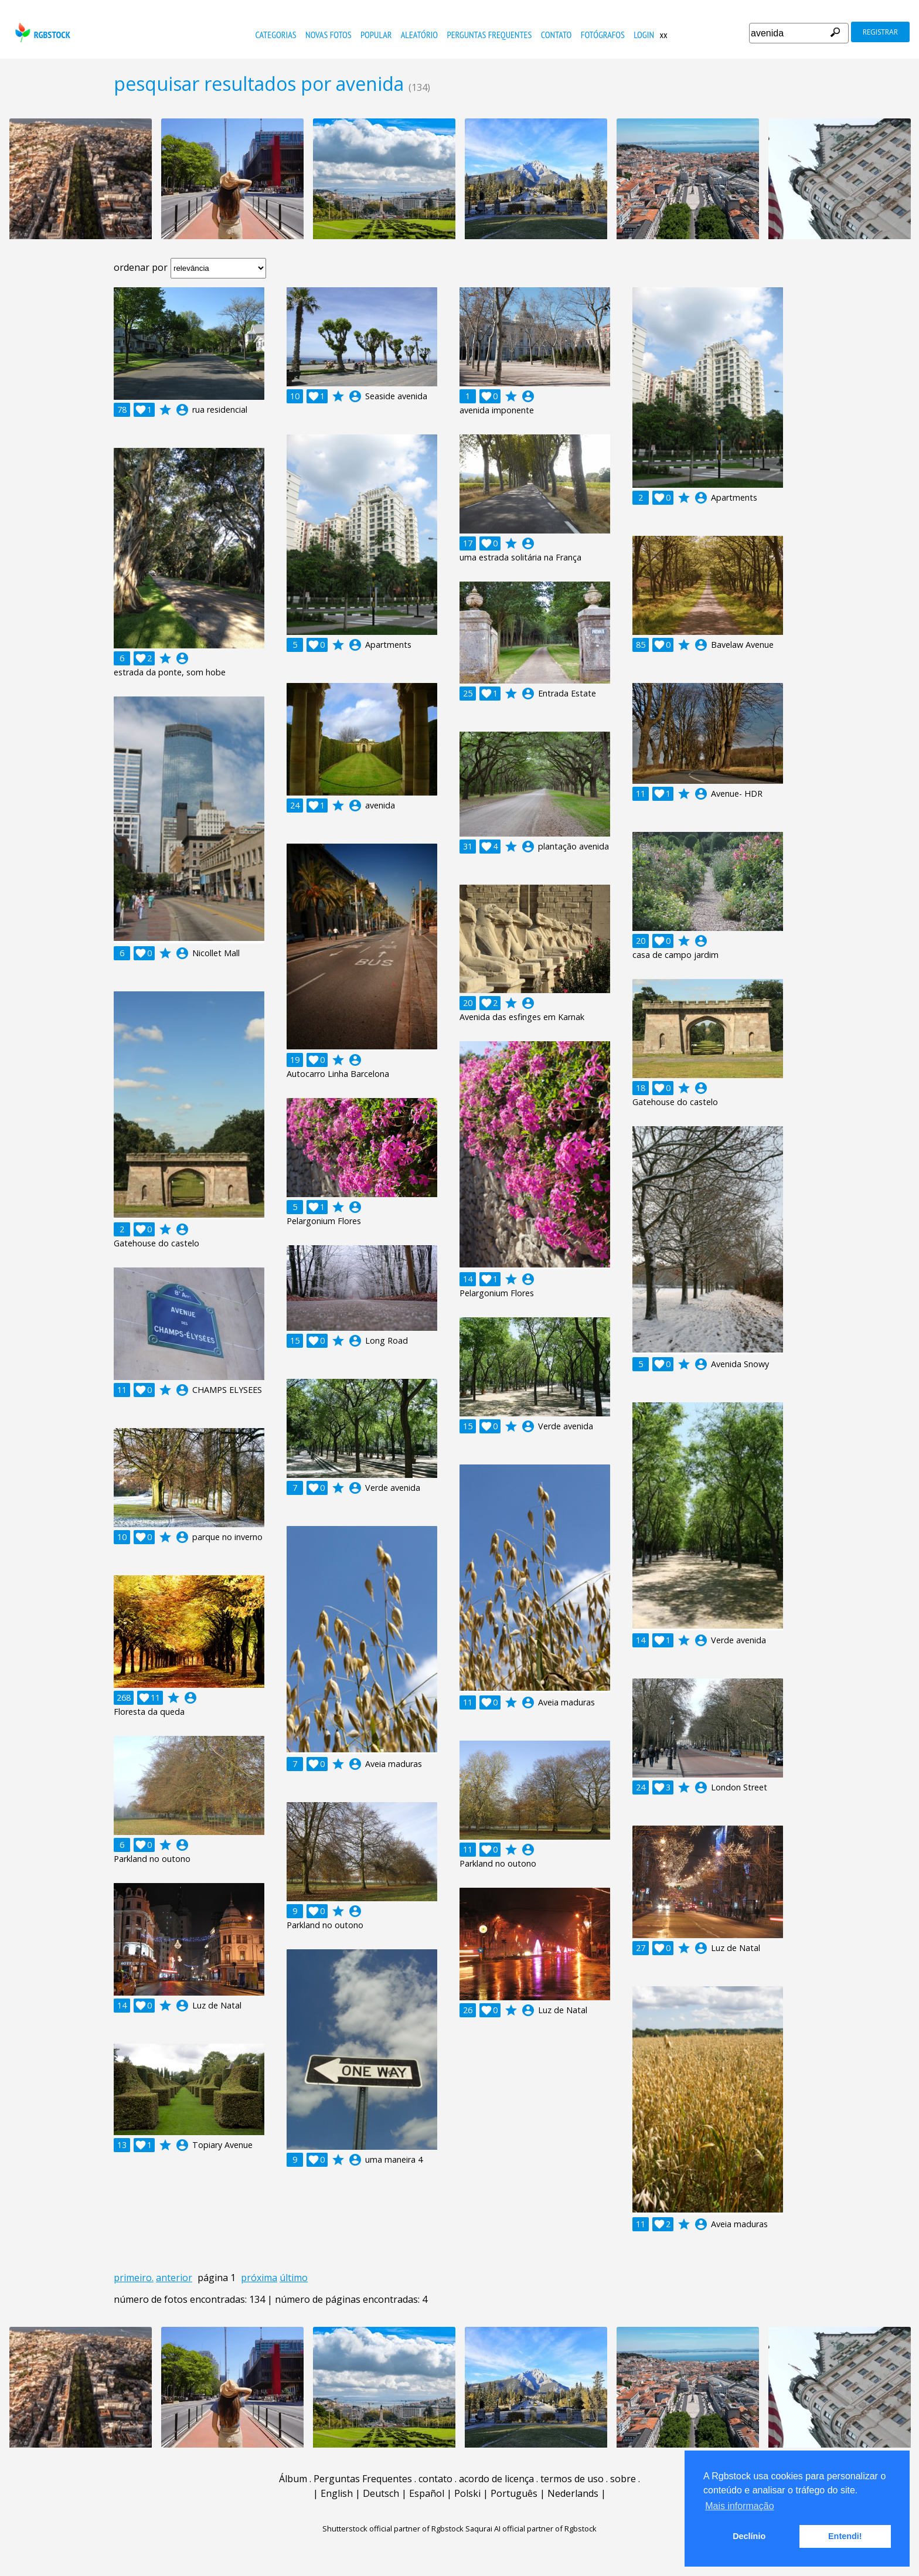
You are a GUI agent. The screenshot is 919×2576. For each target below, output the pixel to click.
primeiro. (134, 2277)
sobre (623, 2478)
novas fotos (328, 34)
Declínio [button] (749, 2536)
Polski (467, 2493)
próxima (259, 2277)
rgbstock (41, 32)
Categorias (276, 34)
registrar (880, 32)
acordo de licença (496, 2478)
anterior (174, 2277)
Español (426, 2493)
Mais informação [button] (739, 2506)
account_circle (182, 410)
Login (644, 34)
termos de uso (572, 2478)
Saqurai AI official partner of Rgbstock (531, 2528)
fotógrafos (603, 34)
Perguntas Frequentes (489, 34)
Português (514, 2493)
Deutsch (381, 2493)
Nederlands (572, 2493)
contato (556, 34)
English (337, 2493)
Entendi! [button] (845, 2536)
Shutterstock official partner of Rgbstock (393, 2528)
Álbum (293, 2478)
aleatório (419, 34)
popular (376, 34)
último (294, 2277)
